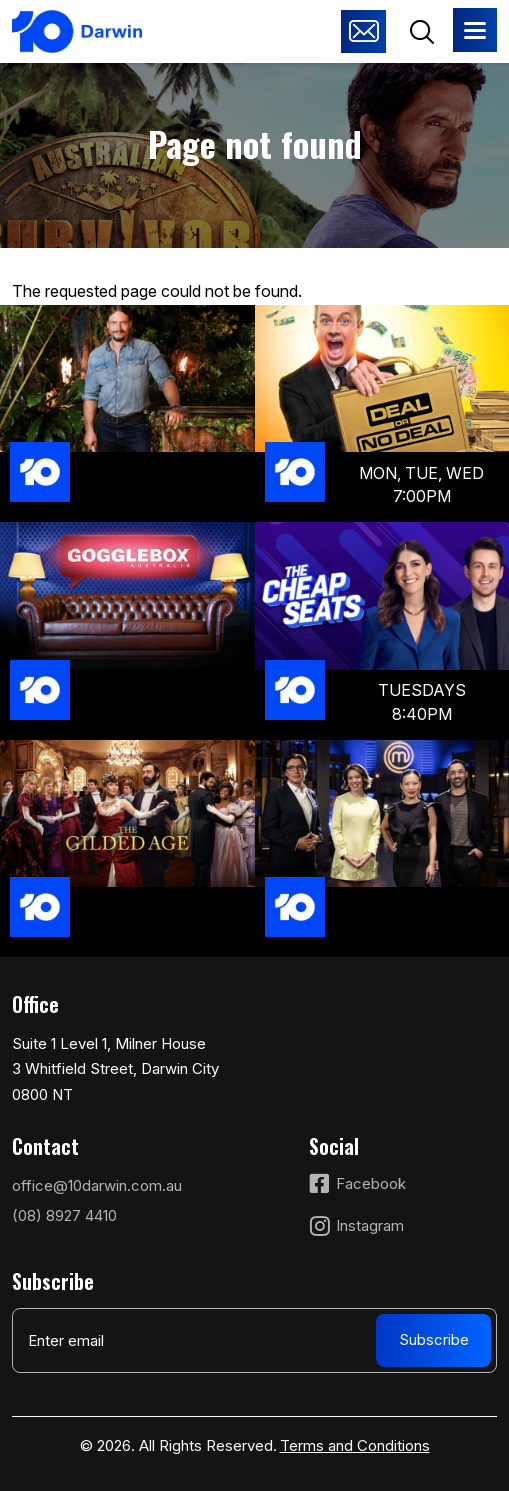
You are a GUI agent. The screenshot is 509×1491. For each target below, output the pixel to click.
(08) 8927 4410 (64, 1215)
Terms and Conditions (355, 1445)
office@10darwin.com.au (97, 1185)
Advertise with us (363, 31)
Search (421, 31)
